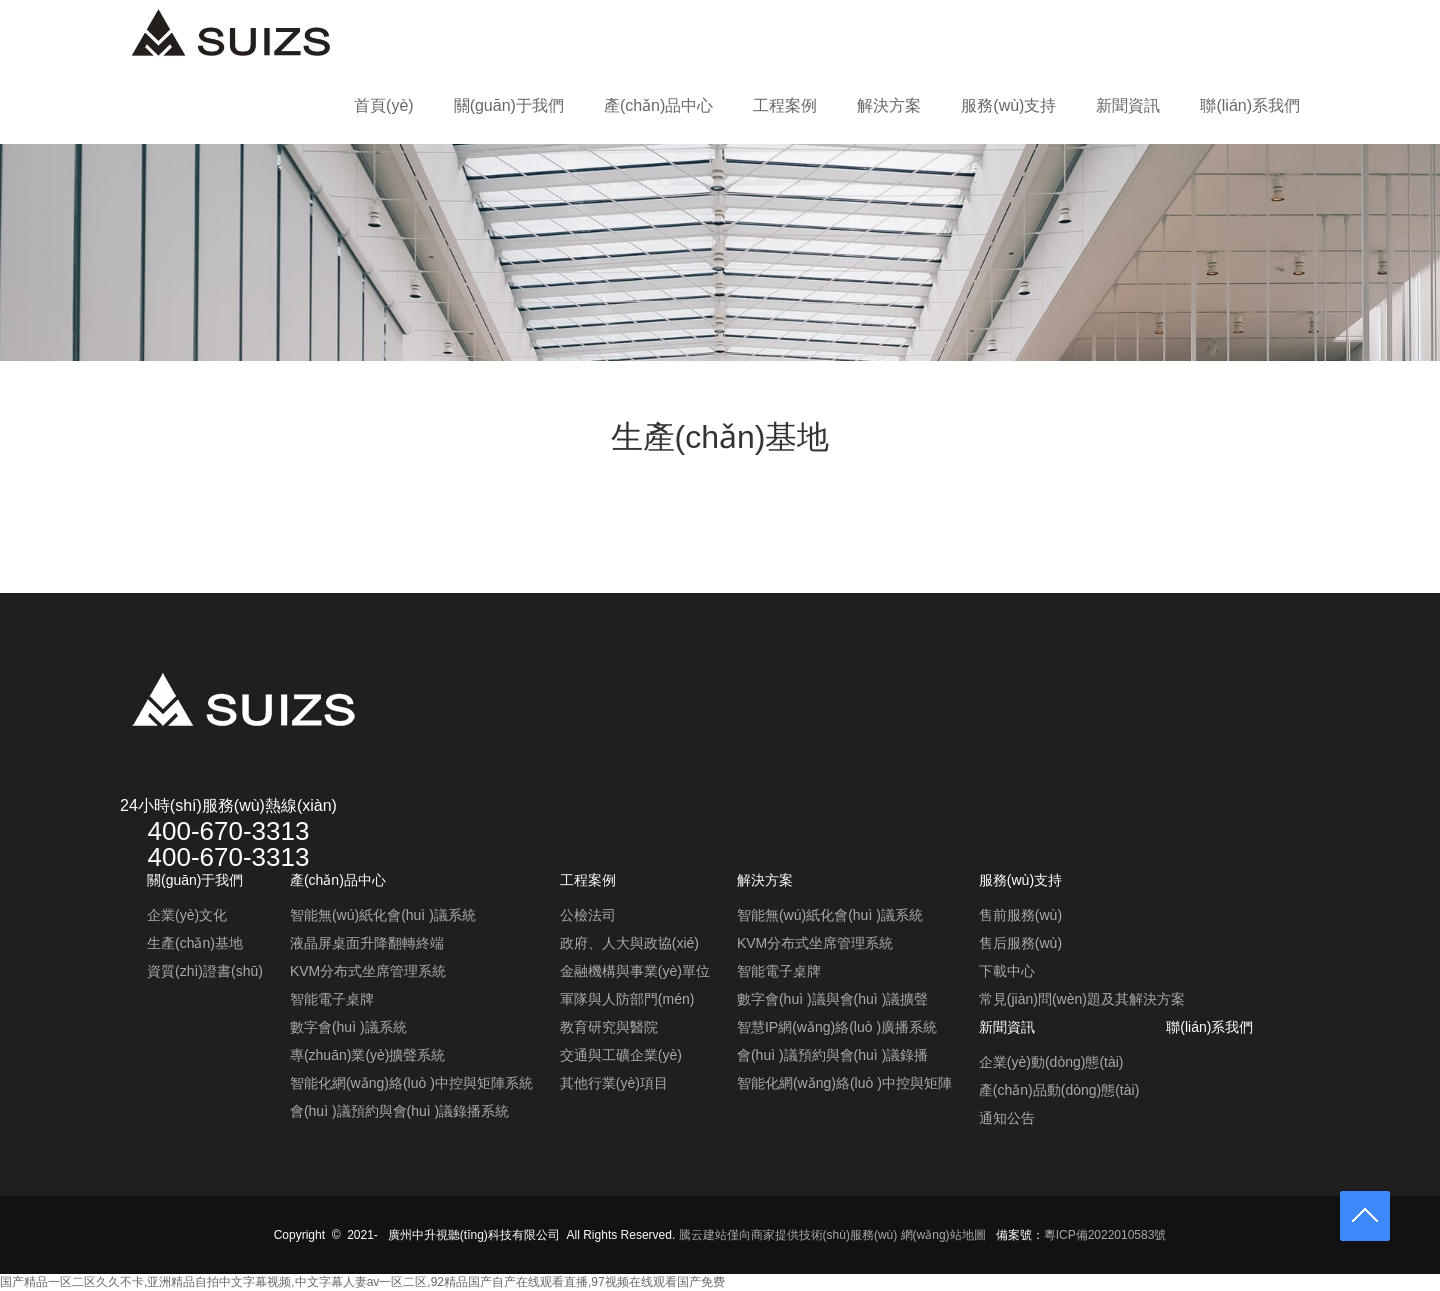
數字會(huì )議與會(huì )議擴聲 (832, 999)
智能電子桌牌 (332, 999)
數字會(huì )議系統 (348, 1027)
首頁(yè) (384, 105)
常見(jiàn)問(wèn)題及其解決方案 (1082, 999)
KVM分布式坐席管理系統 (368, 971)
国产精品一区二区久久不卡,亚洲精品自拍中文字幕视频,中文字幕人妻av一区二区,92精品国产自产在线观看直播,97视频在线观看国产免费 (362, 1282)
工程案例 (785, 105)
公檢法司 (588, 915)
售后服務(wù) (1020, 943)
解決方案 (889, 105)
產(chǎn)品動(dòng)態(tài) (1059, 1090)
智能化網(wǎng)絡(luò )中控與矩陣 (844, 1083)
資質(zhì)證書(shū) (205, 971)
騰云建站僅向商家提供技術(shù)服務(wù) (788, 1235)
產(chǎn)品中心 (658, 105)
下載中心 (1007, 971)
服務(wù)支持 (1008, 105)
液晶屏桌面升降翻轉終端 (367, 943)
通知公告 (1007, 1118)
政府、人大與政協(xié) (629, 943)
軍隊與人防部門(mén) (627, 999)
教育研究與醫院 (609, 1027)
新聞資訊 (1128, 105)
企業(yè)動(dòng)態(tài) (1051, 1062)
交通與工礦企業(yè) (621, 1055)
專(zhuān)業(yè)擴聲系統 (368, 1055)
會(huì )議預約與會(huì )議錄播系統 (399, 1111)
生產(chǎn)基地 (195, 943)
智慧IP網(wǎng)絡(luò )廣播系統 (837, 1027)
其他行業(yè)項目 (614, 1083)
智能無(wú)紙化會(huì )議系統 (383, 915)
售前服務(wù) (1020, 915)
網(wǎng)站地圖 (943, 1235)
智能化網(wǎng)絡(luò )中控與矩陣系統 (411, 1083)
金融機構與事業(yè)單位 (635, 971)
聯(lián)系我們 (1250, 105)
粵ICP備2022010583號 (1105, 1235)
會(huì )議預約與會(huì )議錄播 (832, 1055)
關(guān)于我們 (509, 105)
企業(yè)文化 (187, 915)
